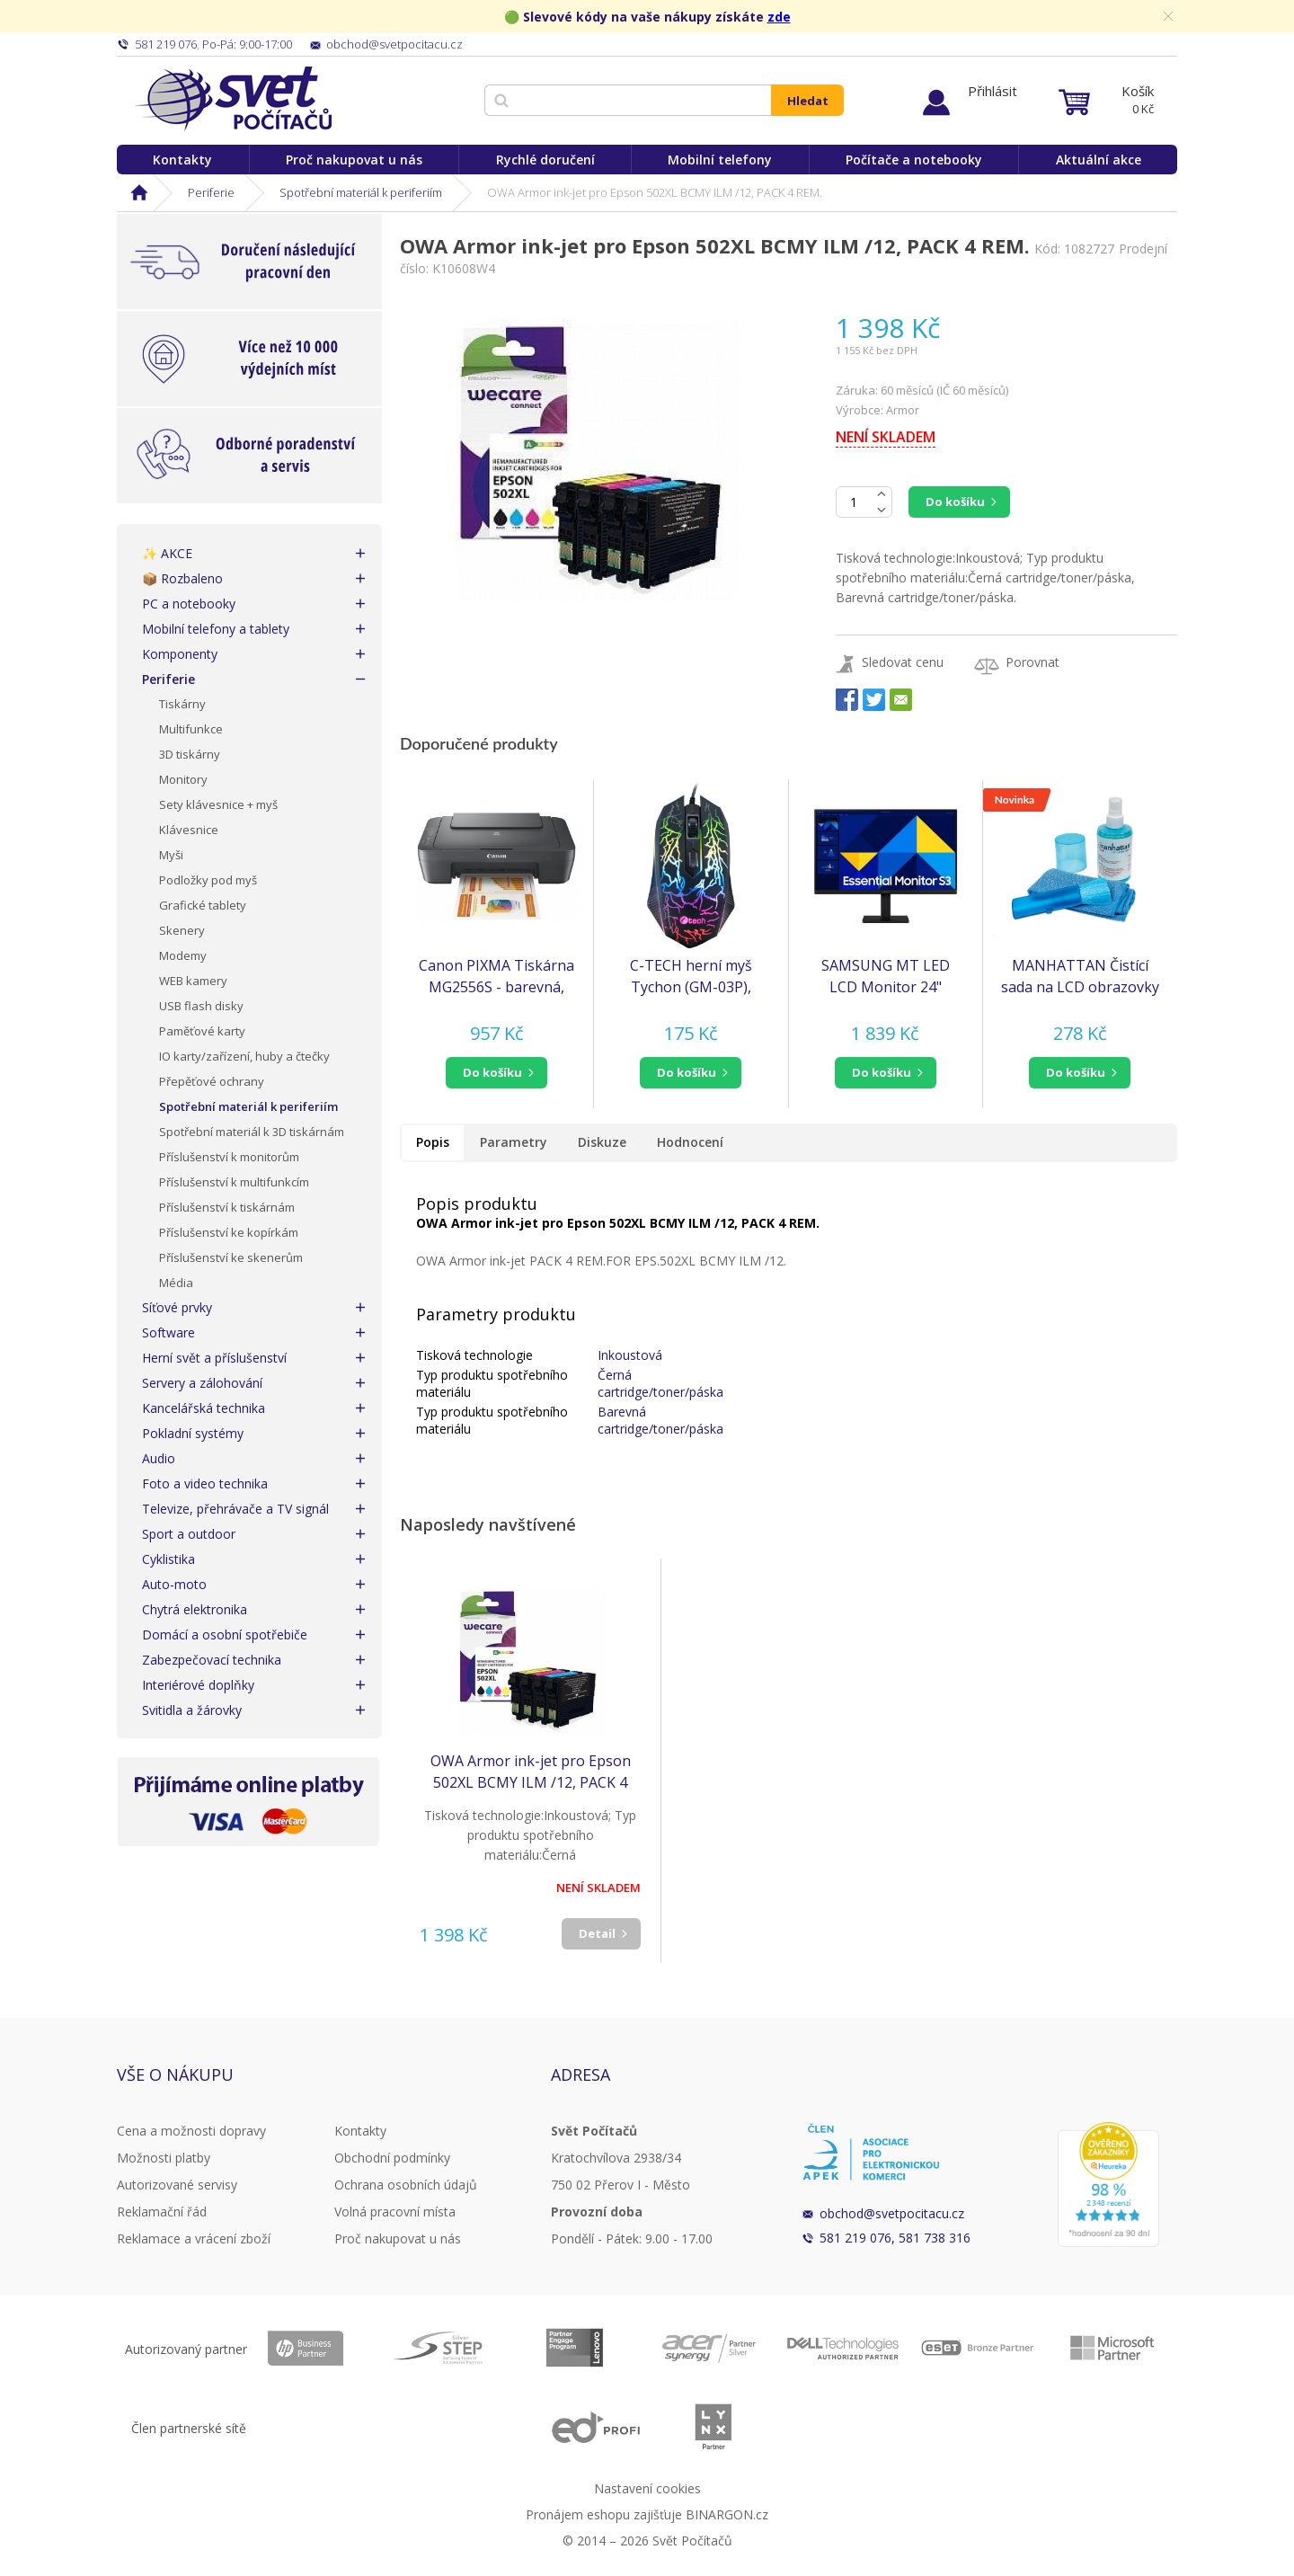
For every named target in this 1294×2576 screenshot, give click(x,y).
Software (168, 1332)
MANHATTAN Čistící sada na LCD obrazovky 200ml (1080, 976)
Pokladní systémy (193, 1433)
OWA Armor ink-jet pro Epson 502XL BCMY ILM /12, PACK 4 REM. (530, 1772)
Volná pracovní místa (395, 2211)
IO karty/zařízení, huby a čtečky (244, 1056)
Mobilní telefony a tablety (215, 628)
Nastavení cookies (647, 2488)
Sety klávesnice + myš (218, 804)
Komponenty (179, 653)
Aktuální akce (1098, 159)
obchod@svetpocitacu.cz (892, 2213)
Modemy (183, 955)
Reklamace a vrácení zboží (193, 2238)
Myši (171, 855)
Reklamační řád (162, 2211)
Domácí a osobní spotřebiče (224, 1634)
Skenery (182, 930)
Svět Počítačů (233, 99)
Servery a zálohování (202, 1382)
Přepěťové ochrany (211, 1081)
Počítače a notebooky (914, 159)
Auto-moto (174, 1584)
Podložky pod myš (208, 880)
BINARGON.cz (727, 2514)
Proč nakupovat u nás (354, 159)
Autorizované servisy (177, 2184)
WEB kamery (193, 981)
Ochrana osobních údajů (405, 2184)
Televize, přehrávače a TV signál (235, 1508)
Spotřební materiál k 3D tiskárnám (251, 1132)
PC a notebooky (188, 603)
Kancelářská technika (203, 1408)
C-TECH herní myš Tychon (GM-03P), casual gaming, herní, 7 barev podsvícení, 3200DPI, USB (690, 976)
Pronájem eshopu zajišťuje (604, 2514)
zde (779, 16)
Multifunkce (191, 729)
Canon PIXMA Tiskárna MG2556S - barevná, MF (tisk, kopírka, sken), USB (496, 976)
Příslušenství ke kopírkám (228, 1232)
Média (176, 1283)
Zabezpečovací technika (211, 1659)
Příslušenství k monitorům (229, 1157)
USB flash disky (201, 1006)
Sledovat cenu (903, 662)
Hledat (808, 101)
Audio (158, 1458)
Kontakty (182, 159)
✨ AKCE (167, 553)
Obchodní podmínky (392, 2157)
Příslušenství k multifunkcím (234, 1182)
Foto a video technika (205, 1483)
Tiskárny (182, 704)
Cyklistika (168, 1559)
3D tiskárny (189, 754)
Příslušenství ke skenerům (231, 1257)
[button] (496, 1072)
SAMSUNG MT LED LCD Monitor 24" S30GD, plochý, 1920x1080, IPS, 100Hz (886, 976)
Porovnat (1032, 662)
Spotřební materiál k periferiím (360, 192)
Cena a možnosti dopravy (191, 2130)
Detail (597, 1933)
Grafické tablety (202, 905)
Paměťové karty (202, 1031)
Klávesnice (188, 830)
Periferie (211, 192)
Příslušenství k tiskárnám (227, 1207)
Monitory (183, 779)
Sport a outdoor (188, 1533)
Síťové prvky (177, 1307)
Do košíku (955, 501)
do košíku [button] (492, 1072)
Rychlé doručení (545, 159)
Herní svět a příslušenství (214, 1357)
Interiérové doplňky (198, 1684)
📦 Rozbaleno (182, 578)
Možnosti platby (163, 2157)
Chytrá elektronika (194, 1609)
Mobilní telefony (720, 159)
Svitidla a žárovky (192, 1710)
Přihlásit (992, 91)
